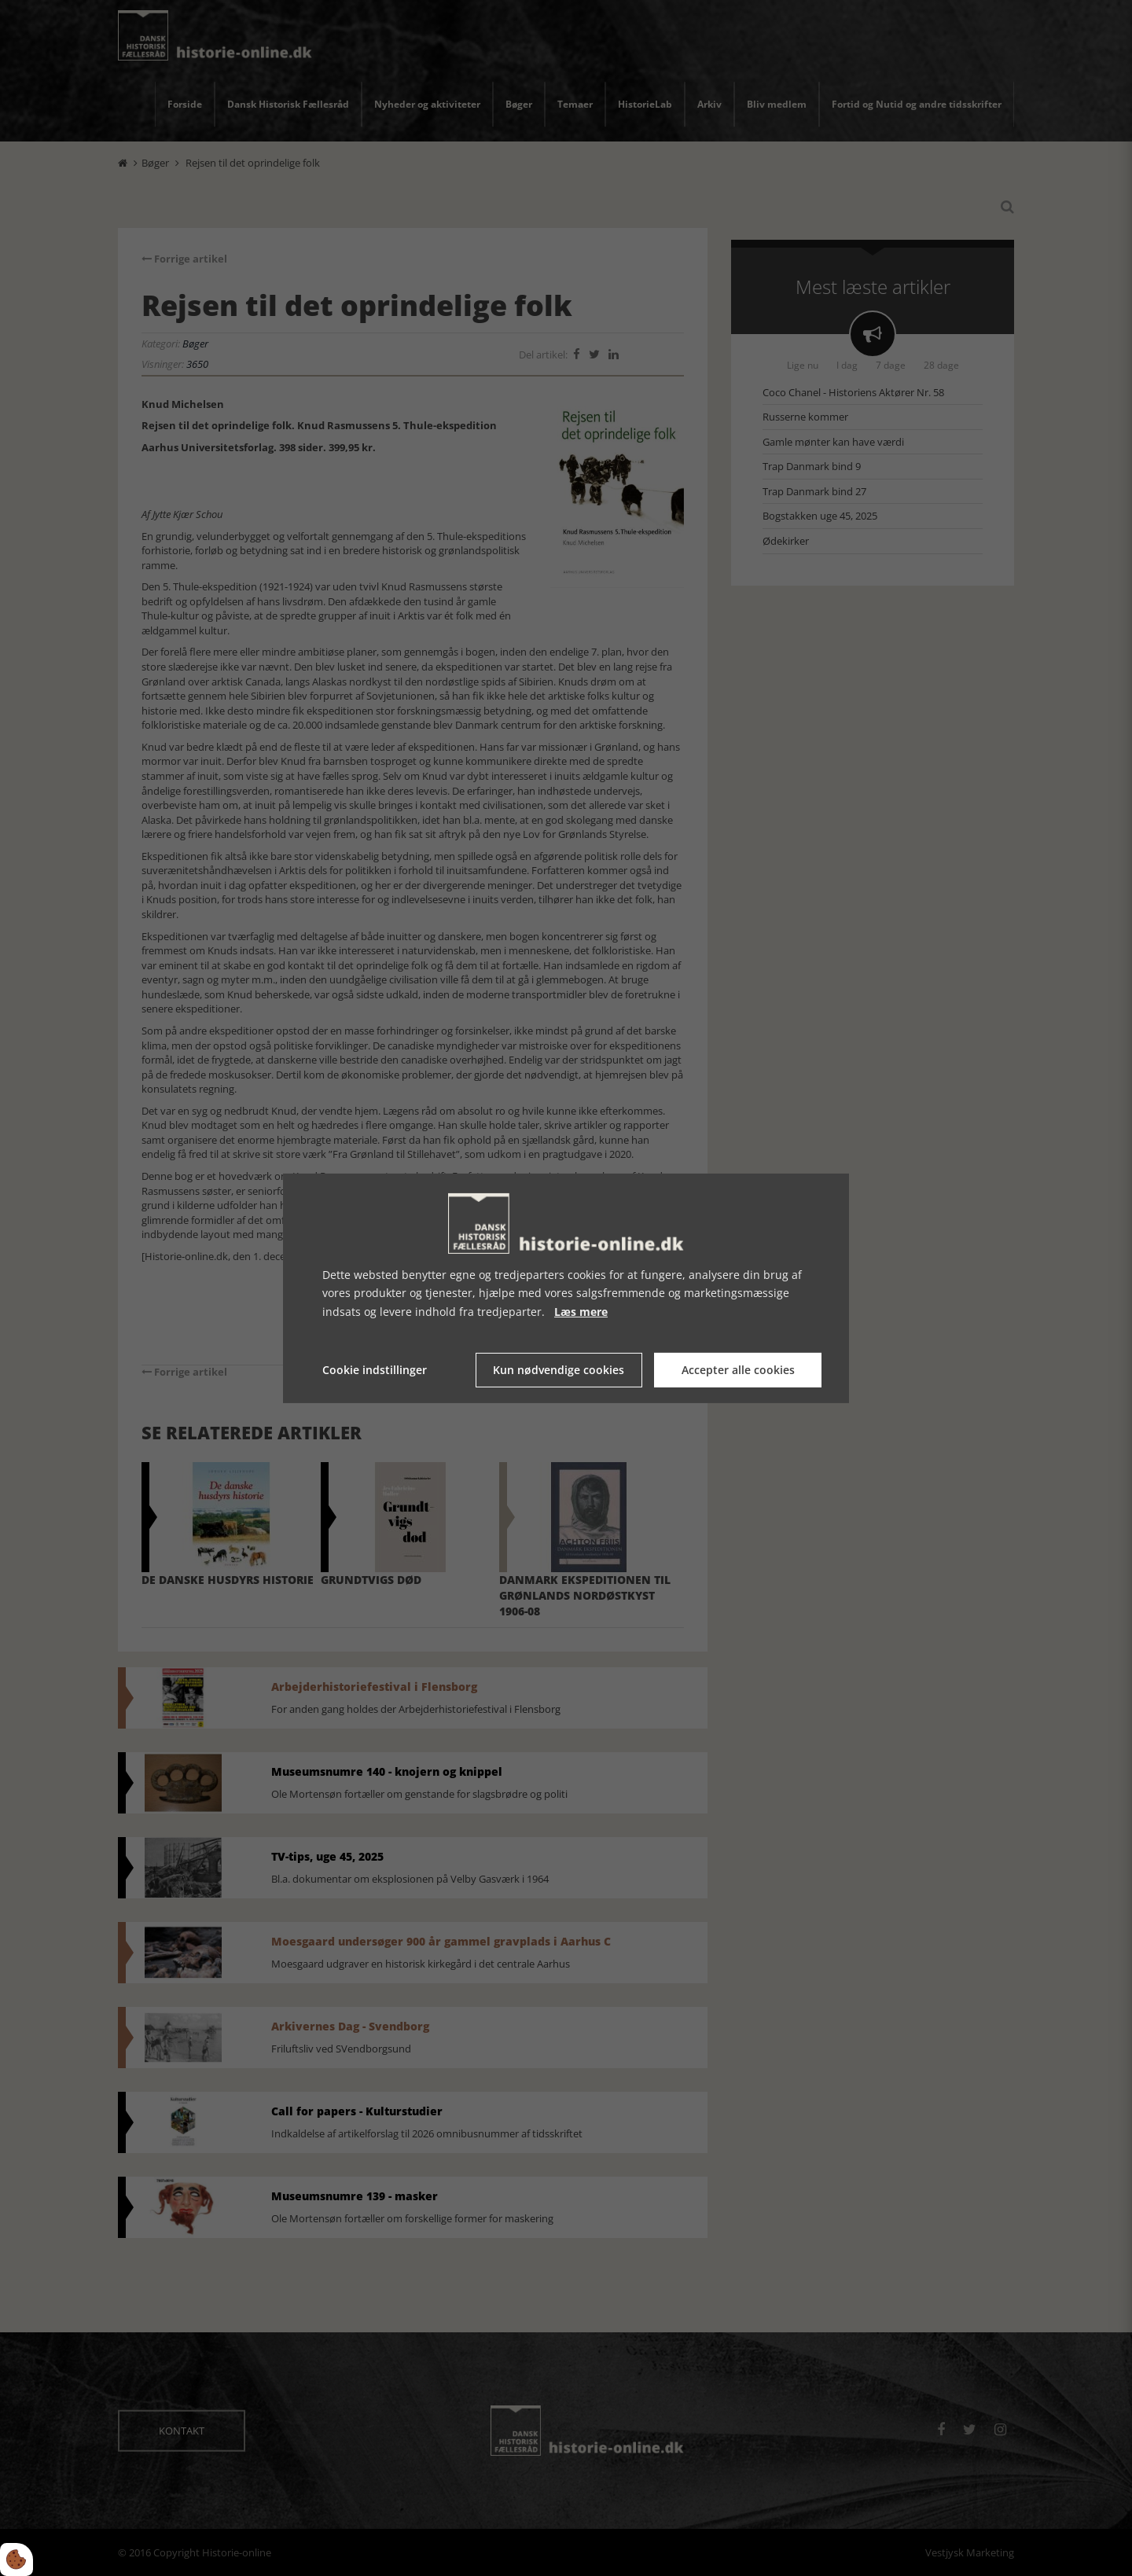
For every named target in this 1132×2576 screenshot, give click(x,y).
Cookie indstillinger (374, 1369)
